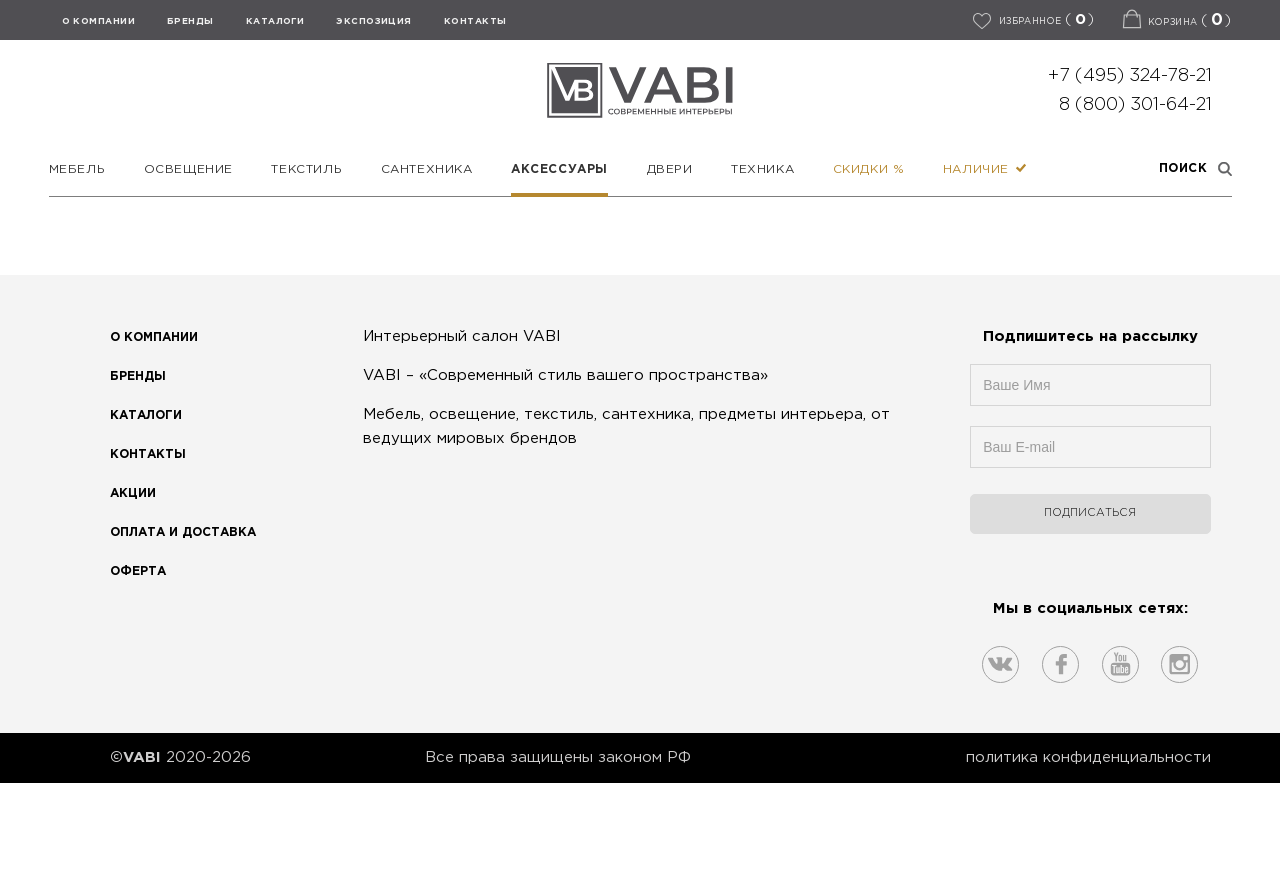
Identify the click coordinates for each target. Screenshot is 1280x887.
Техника (762, 169)
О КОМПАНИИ (99, 21)
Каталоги (275, 21)
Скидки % (869, 169)
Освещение (188, 169)
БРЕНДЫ (190, 21)
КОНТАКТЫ (475, 21)
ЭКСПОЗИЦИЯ (374, 21)
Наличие (985, 169)
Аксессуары (559, 169)
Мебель (77, 169)
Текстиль (306, 169)
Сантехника (427, 169)
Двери (670, 169)
